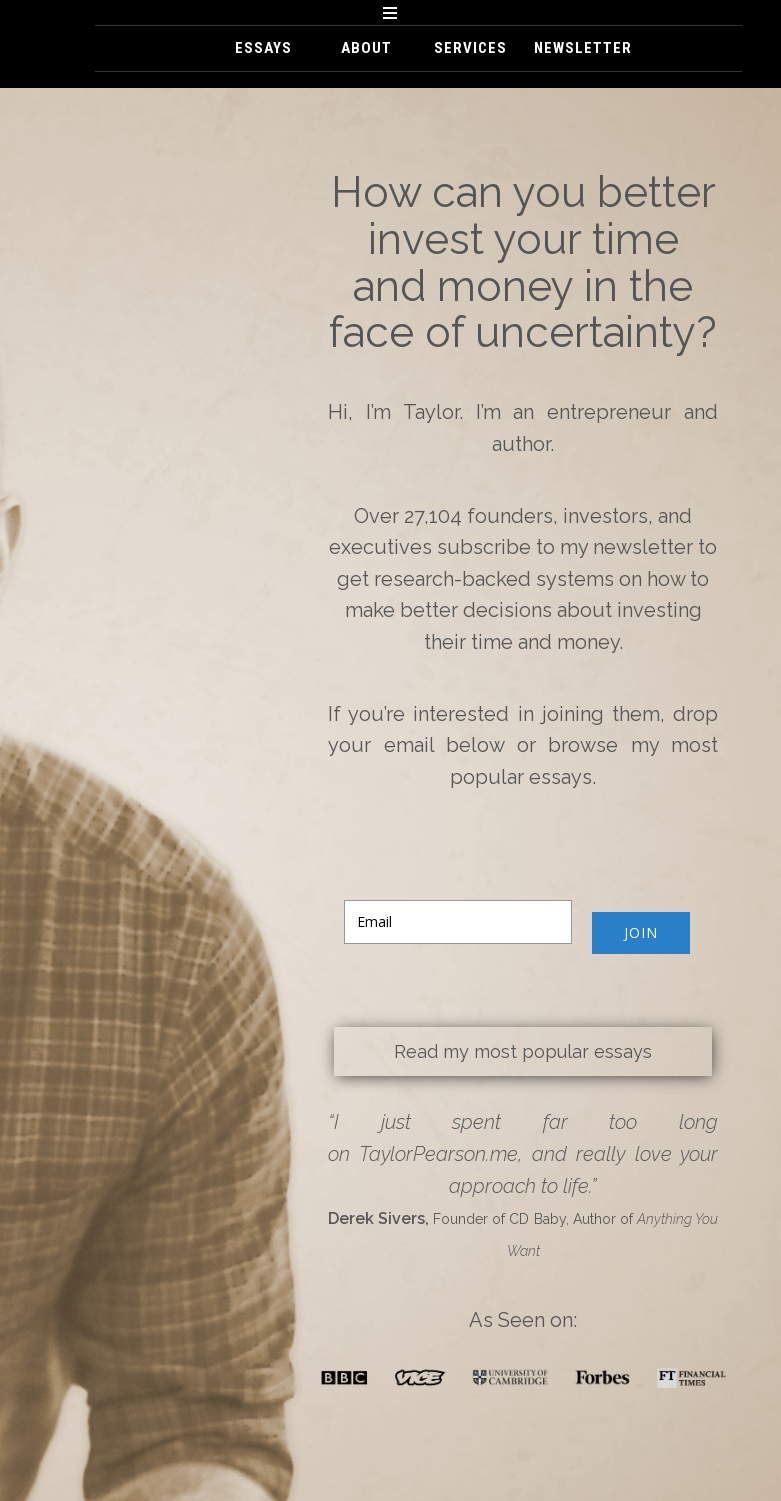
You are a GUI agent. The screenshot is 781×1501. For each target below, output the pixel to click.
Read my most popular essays (523, 1051)
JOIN (641, 932)
